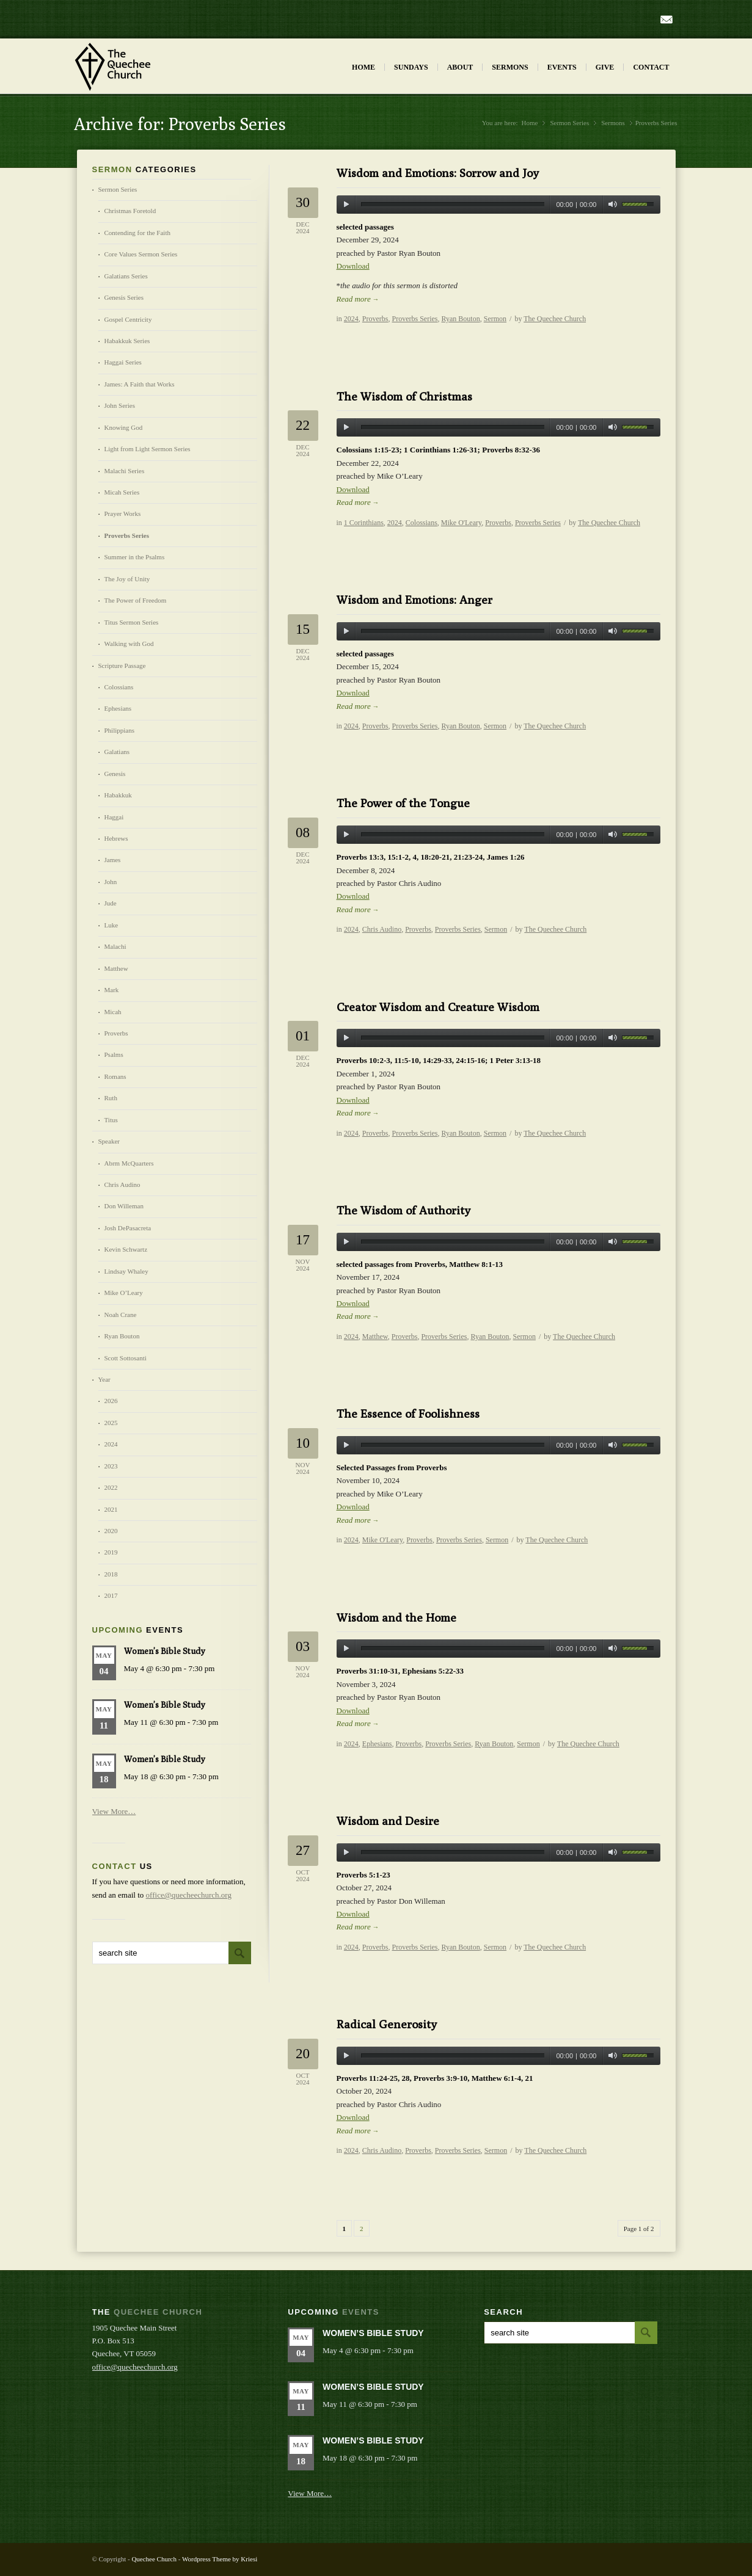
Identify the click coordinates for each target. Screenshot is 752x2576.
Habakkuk (118, 795)
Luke (111, 925)
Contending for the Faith (137, 232)
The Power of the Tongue (403, 803)
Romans (115, 1076)
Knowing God (123, 427)
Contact (651, 67)
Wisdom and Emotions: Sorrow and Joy (438, 173)
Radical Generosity (387, 2024)
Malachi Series (124, 470)
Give (605, 67)
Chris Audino (381, 929)
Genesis (115, 773)
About (460, 67)
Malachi (115, 946)
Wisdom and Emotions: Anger (414, 599)
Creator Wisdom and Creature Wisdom (438, 1007)
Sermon (495, 318)
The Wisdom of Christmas (404, 396)
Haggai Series (123, 362)
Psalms (113, 1054)
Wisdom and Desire (388, 1820)
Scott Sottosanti (125, 1358)
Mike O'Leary (461, 522)
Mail (666, 19)
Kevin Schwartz (126, 1249)
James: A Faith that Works (139, 384)
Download (353, 265)
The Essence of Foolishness (408, 1413)
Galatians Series (126, 276)
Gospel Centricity (128, 319)
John (110, 881)
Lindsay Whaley (126, 1271)
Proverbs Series (415, 318)
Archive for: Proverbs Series (180, 124)
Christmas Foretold (130, 210)
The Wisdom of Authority (403, 1210)
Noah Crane (120, 1314)
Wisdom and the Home (396, 1617)
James (112, 859)
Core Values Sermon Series (141, 254)
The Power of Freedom (135, 600)
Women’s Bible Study (164, 1651)
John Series (119, 405)
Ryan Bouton (461, 318)
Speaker (109, 1141)
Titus (111, 1119)
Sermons (510, 67)
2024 (351, 318)
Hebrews (116, 838)
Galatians (117, 751)
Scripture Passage (122, 665)
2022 (111, 1487)
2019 (111, 1552)
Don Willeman (124, 1206)
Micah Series (122, 492)
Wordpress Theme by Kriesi (219, 2559)
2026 (111, 1400)
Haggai (114, 817)
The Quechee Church (555, 318)
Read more (358, 298)
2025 (111, 1422)
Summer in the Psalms (134, 557)
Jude (110, 903)
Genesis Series (124, 297)
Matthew (375, 1336)
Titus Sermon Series (131, 622)
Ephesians (377, 1744)
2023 (111, 1466)
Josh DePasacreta (127, 1228)
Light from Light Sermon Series (147, 448)
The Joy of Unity (127, 578)
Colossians (421, 522)
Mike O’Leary (123, 1292)
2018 (111, 1574)
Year (104, 1379)
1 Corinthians (364, 522)
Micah (113, 1011)
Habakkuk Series (127, 340)
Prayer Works (122, 513)
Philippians (119, 730)
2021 (111, 1509)
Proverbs (375, 318)
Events (562, 67)
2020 (111, 1530)
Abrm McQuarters (129, 1163)
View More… (114, 1811)
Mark (111, 989)
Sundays (411, 67)
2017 (111, 1595)
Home (363, 67)
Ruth (110, 1097)
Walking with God (129, 643)
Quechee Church (154, 2559)
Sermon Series (569, 122)
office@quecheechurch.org (189, 1894)
